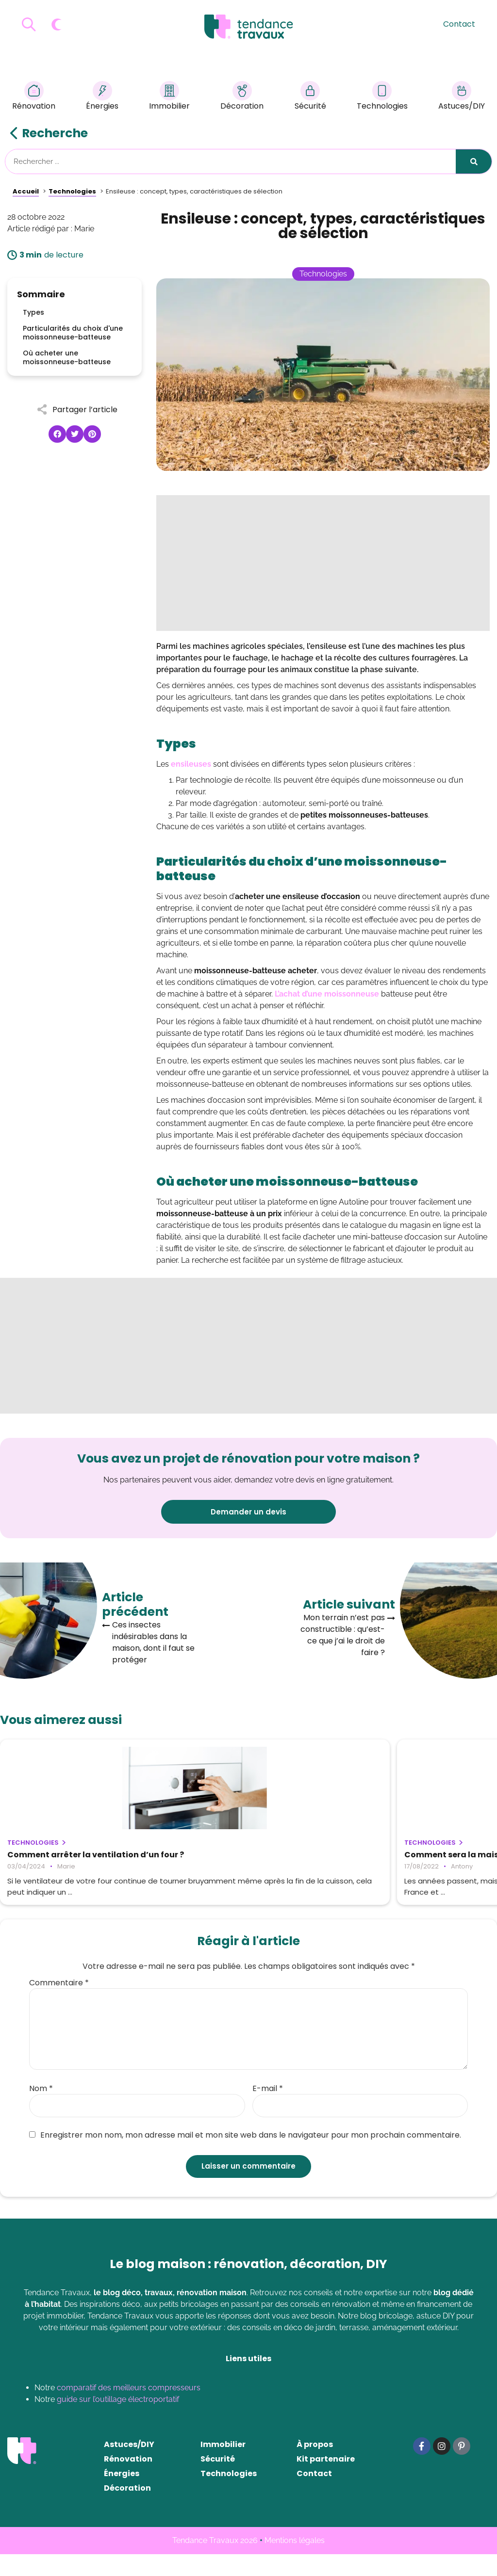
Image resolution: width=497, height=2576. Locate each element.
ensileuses (191, 764)
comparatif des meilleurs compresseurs (128, 2409)
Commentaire (59, 2005)
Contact (459, 24)
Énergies (102, 97)
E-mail (267, 2110)
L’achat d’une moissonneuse (327, 993)
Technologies (382, 97)
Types (33, 312)
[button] (57, 434)
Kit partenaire (326, 2480)
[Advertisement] (323, 563)
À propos (315, 2466)
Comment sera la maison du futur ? (248, 1855)
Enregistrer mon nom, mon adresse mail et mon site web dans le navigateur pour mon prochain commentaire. (245, 2157)
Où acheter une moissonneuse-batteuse (67, 357)
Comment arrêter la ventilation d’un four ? (73, 1859)
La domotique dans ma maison (408, 1855)
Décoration (242, 97)
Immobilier (169, 97)
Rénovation (33, 97)
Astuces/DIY (461, 97)
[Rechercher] (474, 161)
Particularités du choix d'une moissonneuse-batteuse (73, 332)
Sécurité (310, 97)
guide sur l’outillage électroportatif (118, 2421)
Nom (41, 2110)
